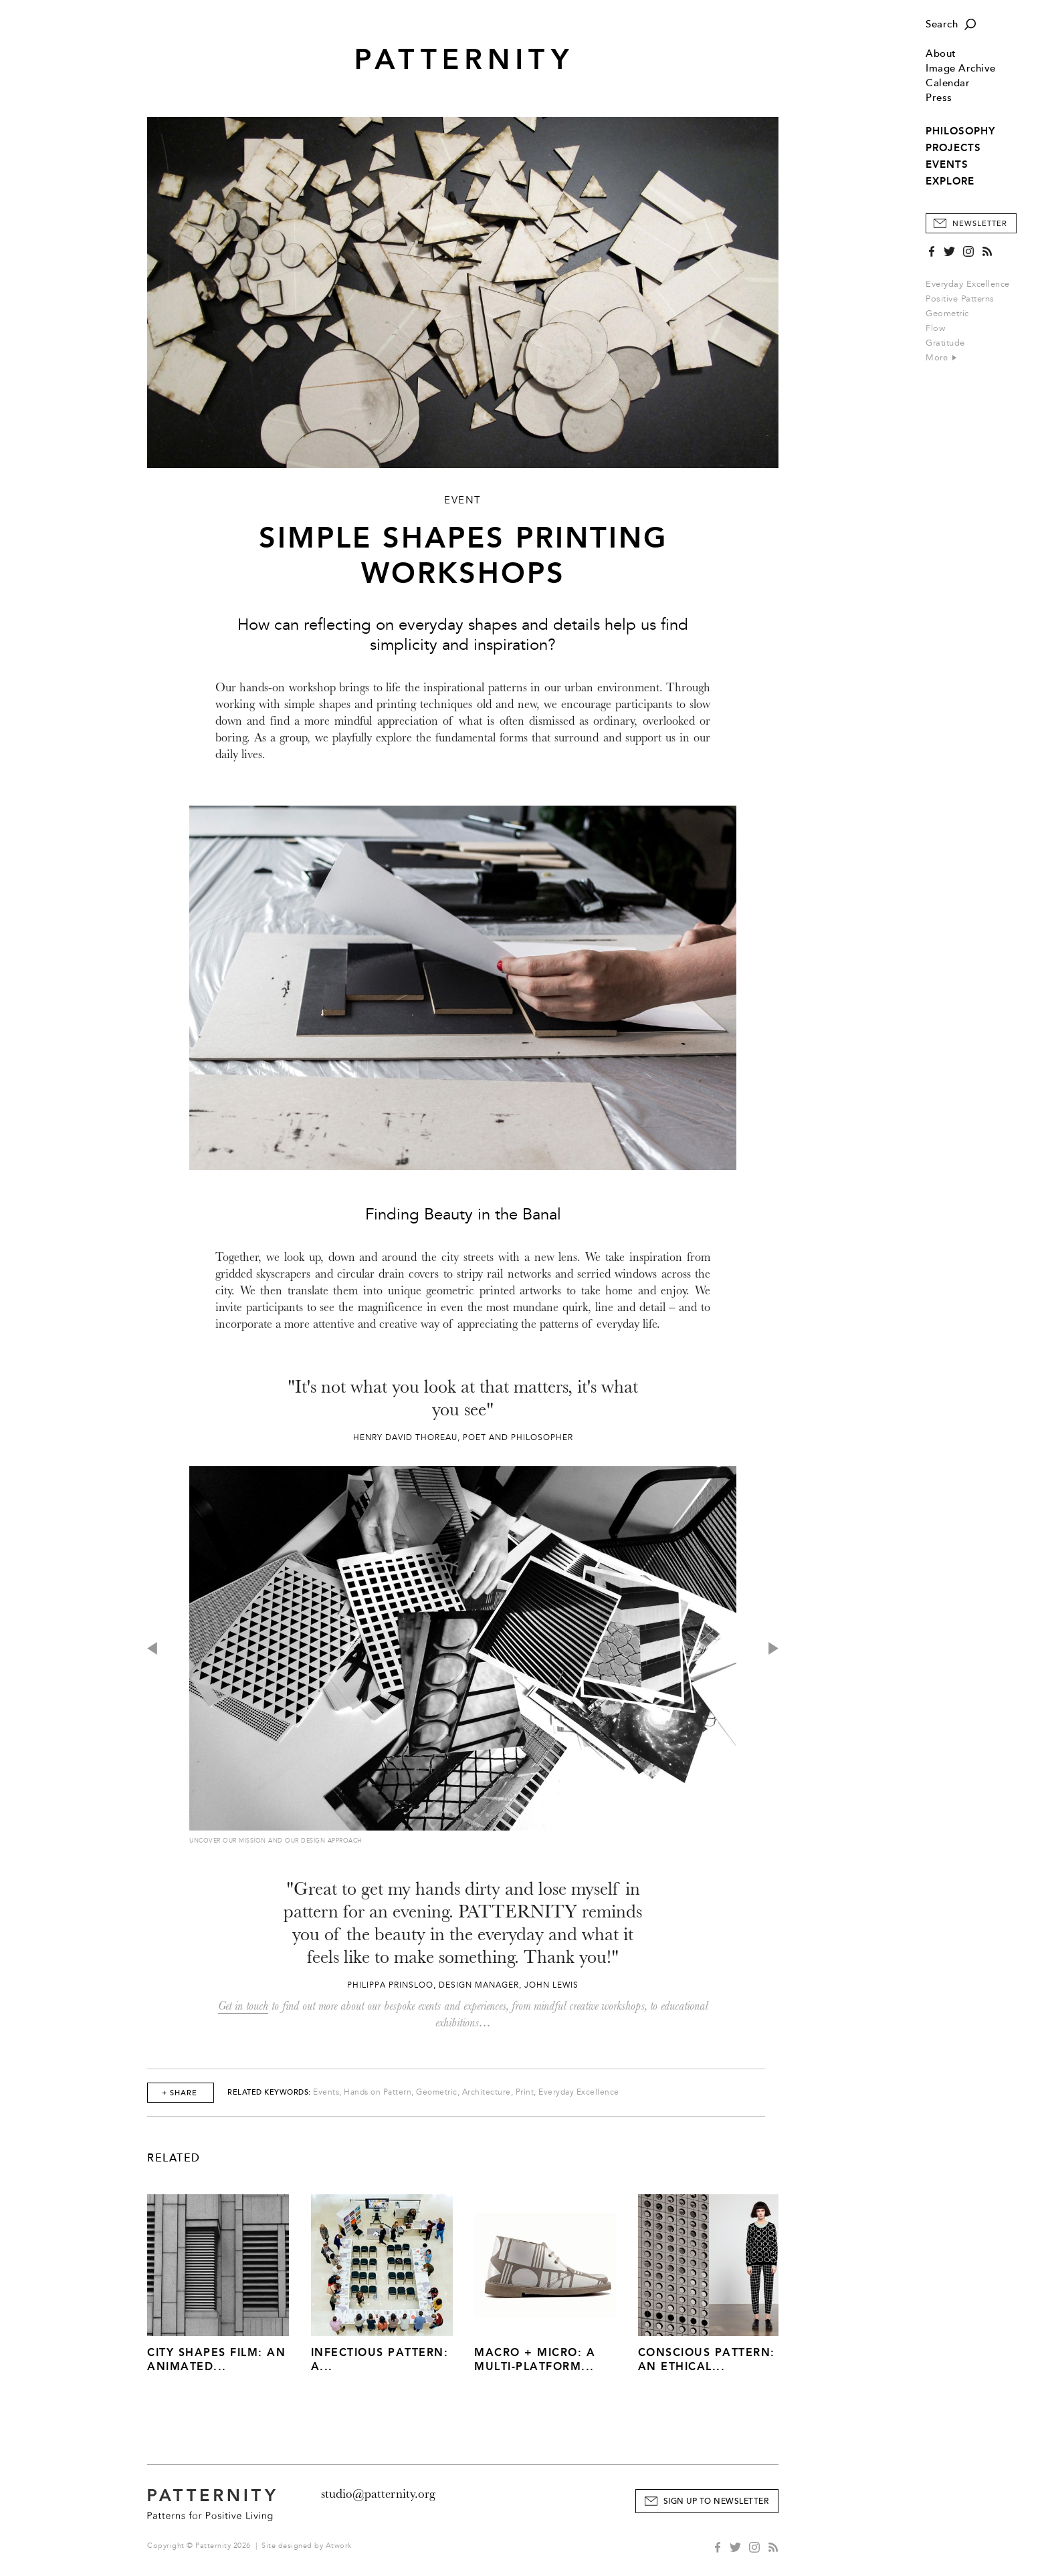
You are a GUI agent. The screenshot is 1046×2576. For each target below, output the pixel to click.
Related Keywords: (269, 2092)
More (941, 357)
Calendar (948, 83)
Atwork (339, 2545)
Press (939, 98)
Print (525, 2092)
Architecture (486, 2092)
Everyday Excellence (968, 284)
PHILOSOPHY (960, 131)
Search (942, 24)
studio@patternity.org (378, 2493)
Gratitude (945, 343)
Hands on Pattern (377, 2092)
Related (174, 2158)
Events (326, 2092)
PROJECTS (953, 148)
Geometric (947, 313)
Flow (935, 328)
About (941, 54)
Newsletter (979, 223)
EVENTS (947, 164)
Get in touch (243, 2006)
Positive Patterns (960, 299)
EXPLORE (950, 181)
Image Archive (961, 68)
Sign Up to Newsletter (716, 2501)
